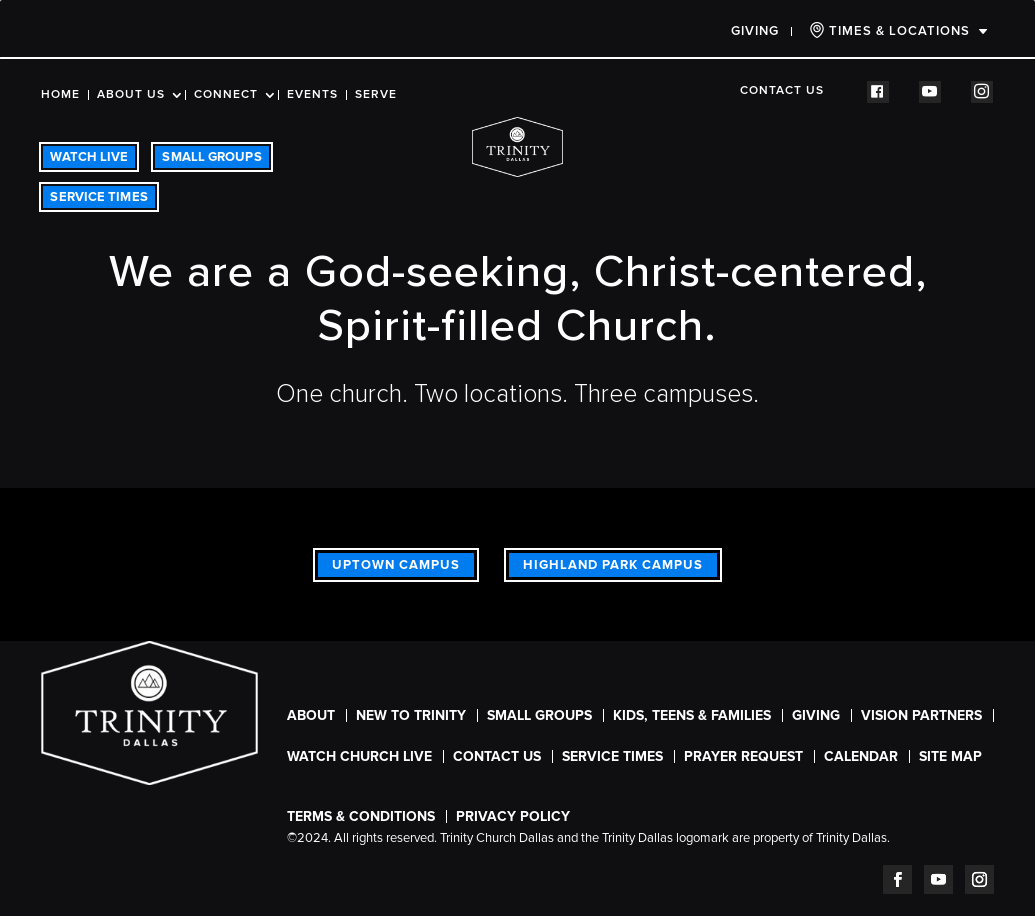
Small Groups (539, 715)
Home (60, 95)
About (311, 715)
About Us (131, 95)
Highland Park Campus (613, 565)
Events (312, 95)
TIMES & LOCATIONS (889, 30)
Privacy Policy (513, 816)
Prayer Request (743, 756)
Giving (755, 31)
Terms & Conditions (361, 816)
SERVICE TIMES (98, 197)
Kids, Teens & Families (692, 715)
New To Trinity (411, 715)
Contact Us (782, 91)
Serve (376, 95)
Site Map (950, 756)
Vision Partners (921, 715)
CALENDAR (861, 756)
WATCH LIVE (89, 157)
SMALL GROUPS (211, 157)
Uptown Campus (396, 565)
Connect (226, 95)
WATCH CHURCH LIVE (359, 756)
